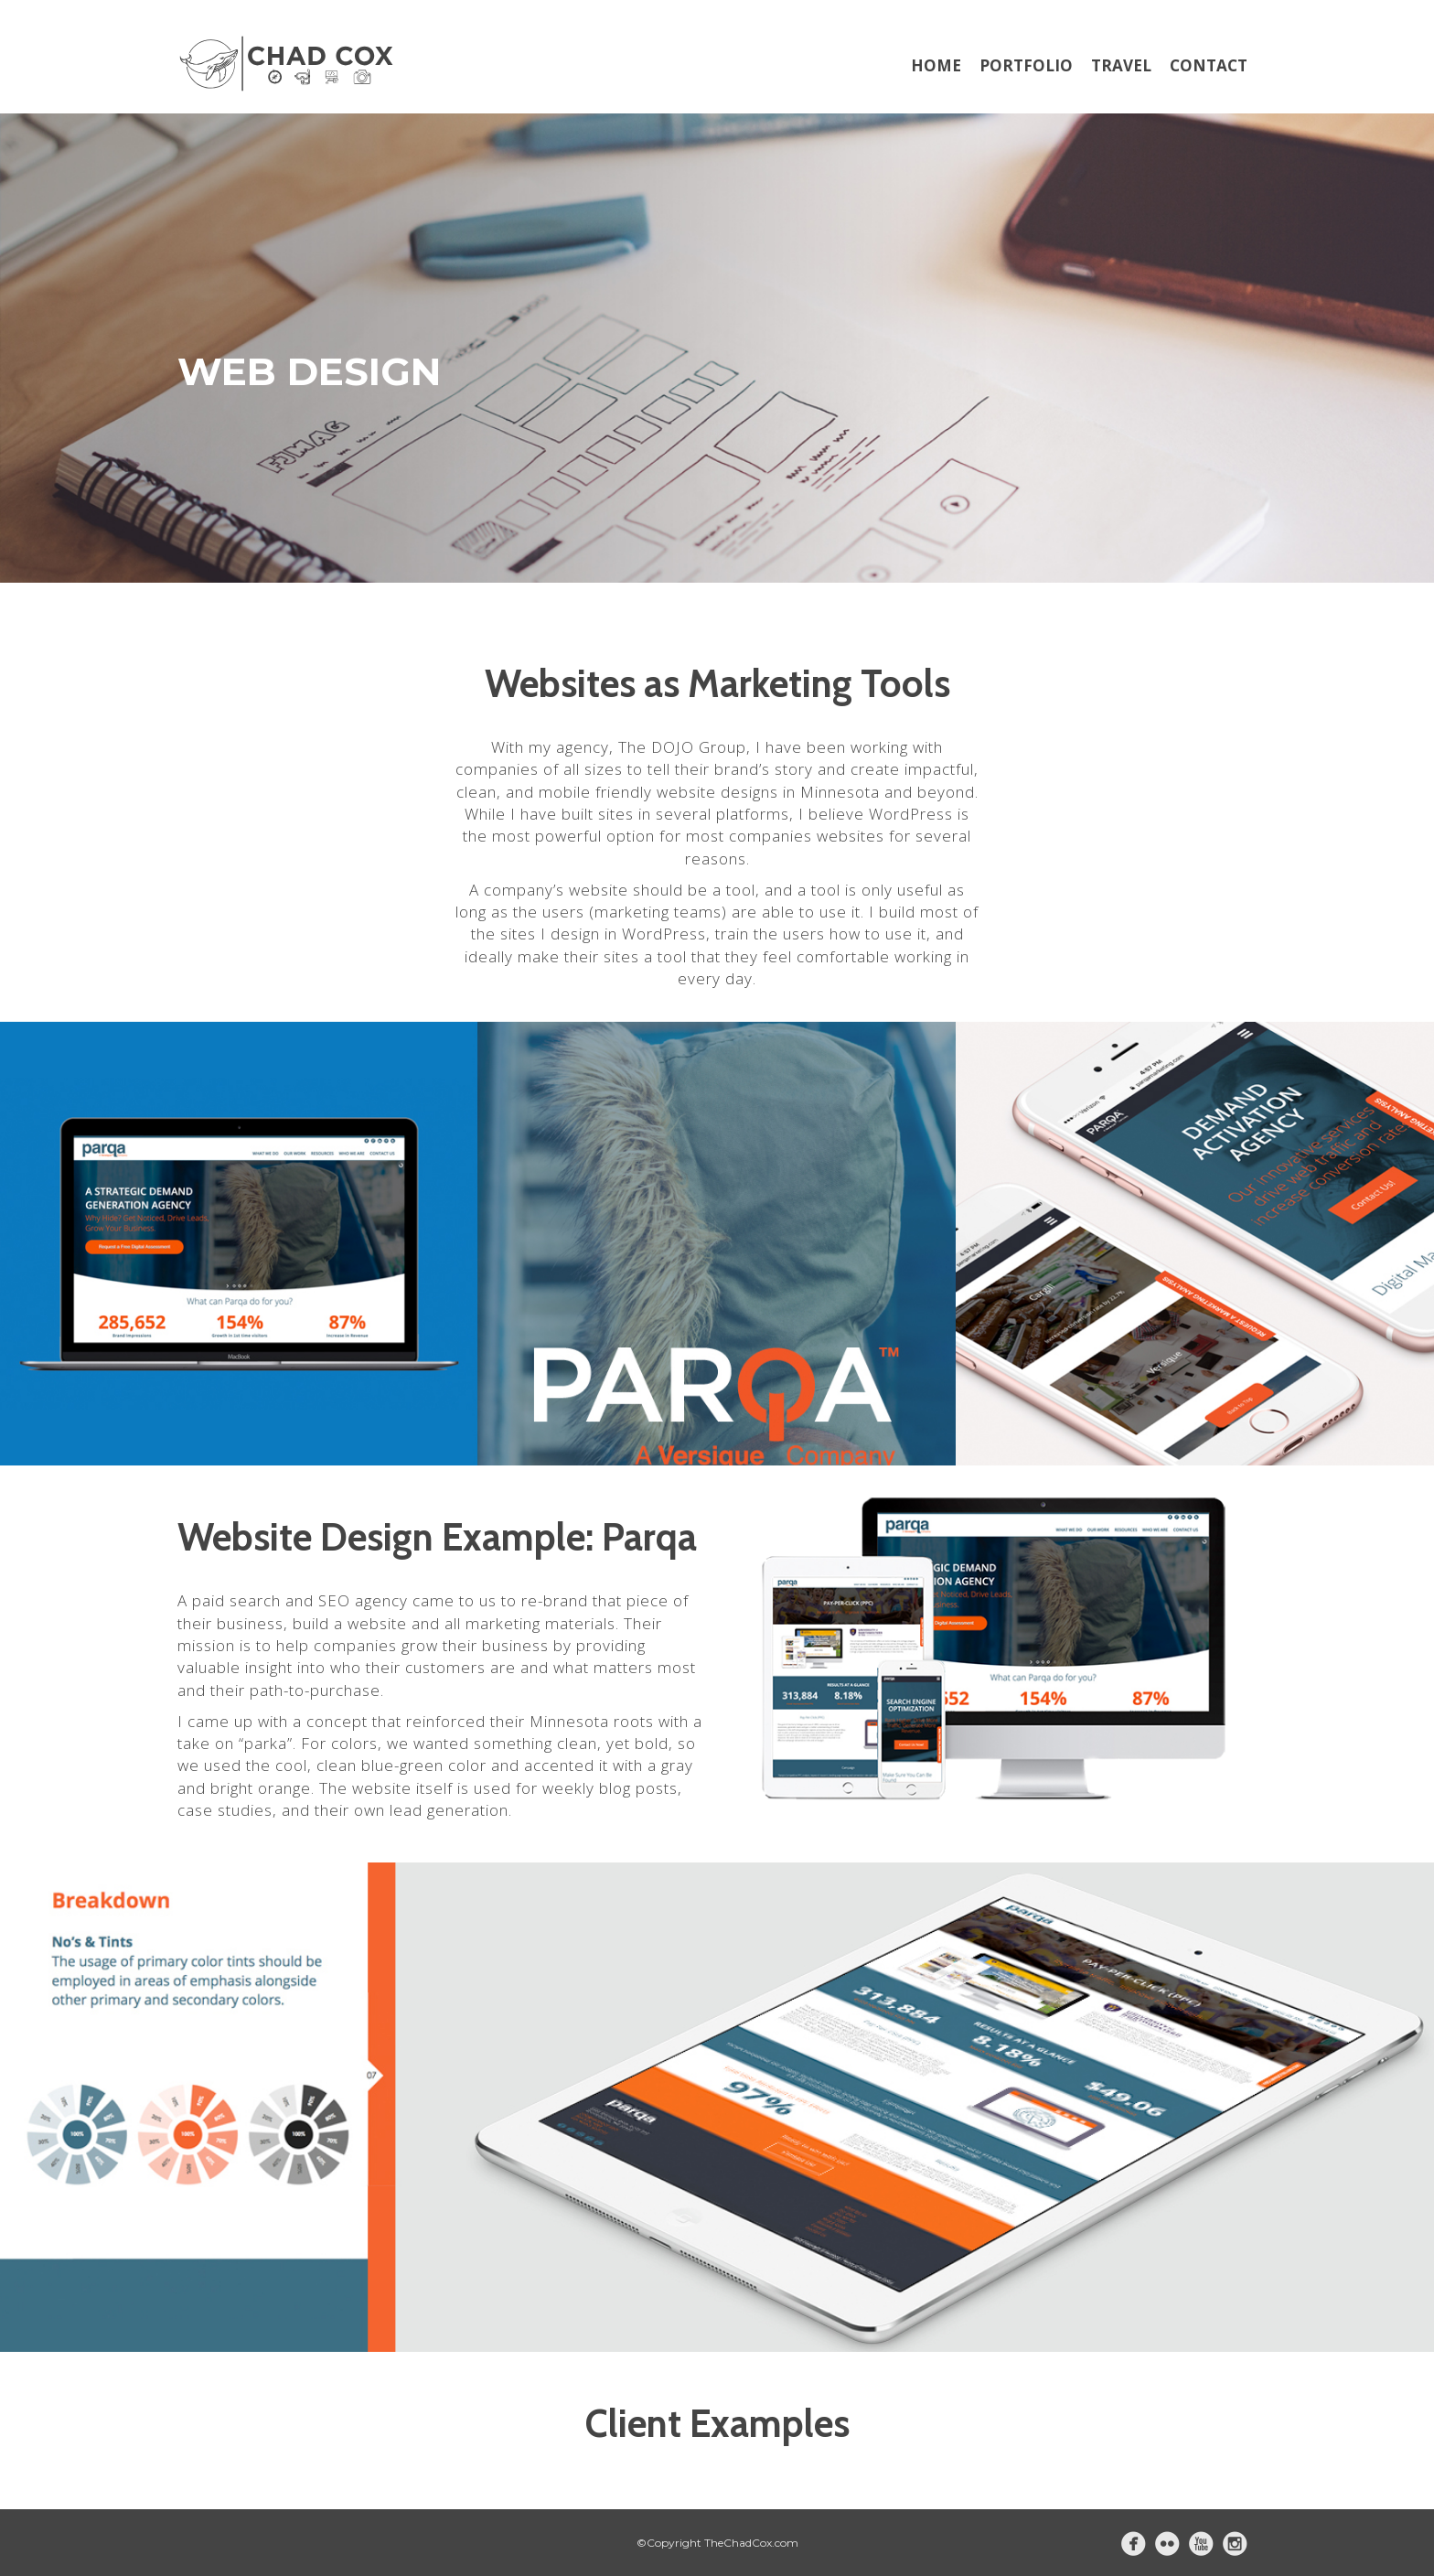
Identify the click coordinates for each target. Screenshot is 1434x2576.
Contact (1208, 65)
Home (936, 65)
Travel (1121, 65)
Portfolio (1026, 65)
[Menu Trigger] (1337, 66)
